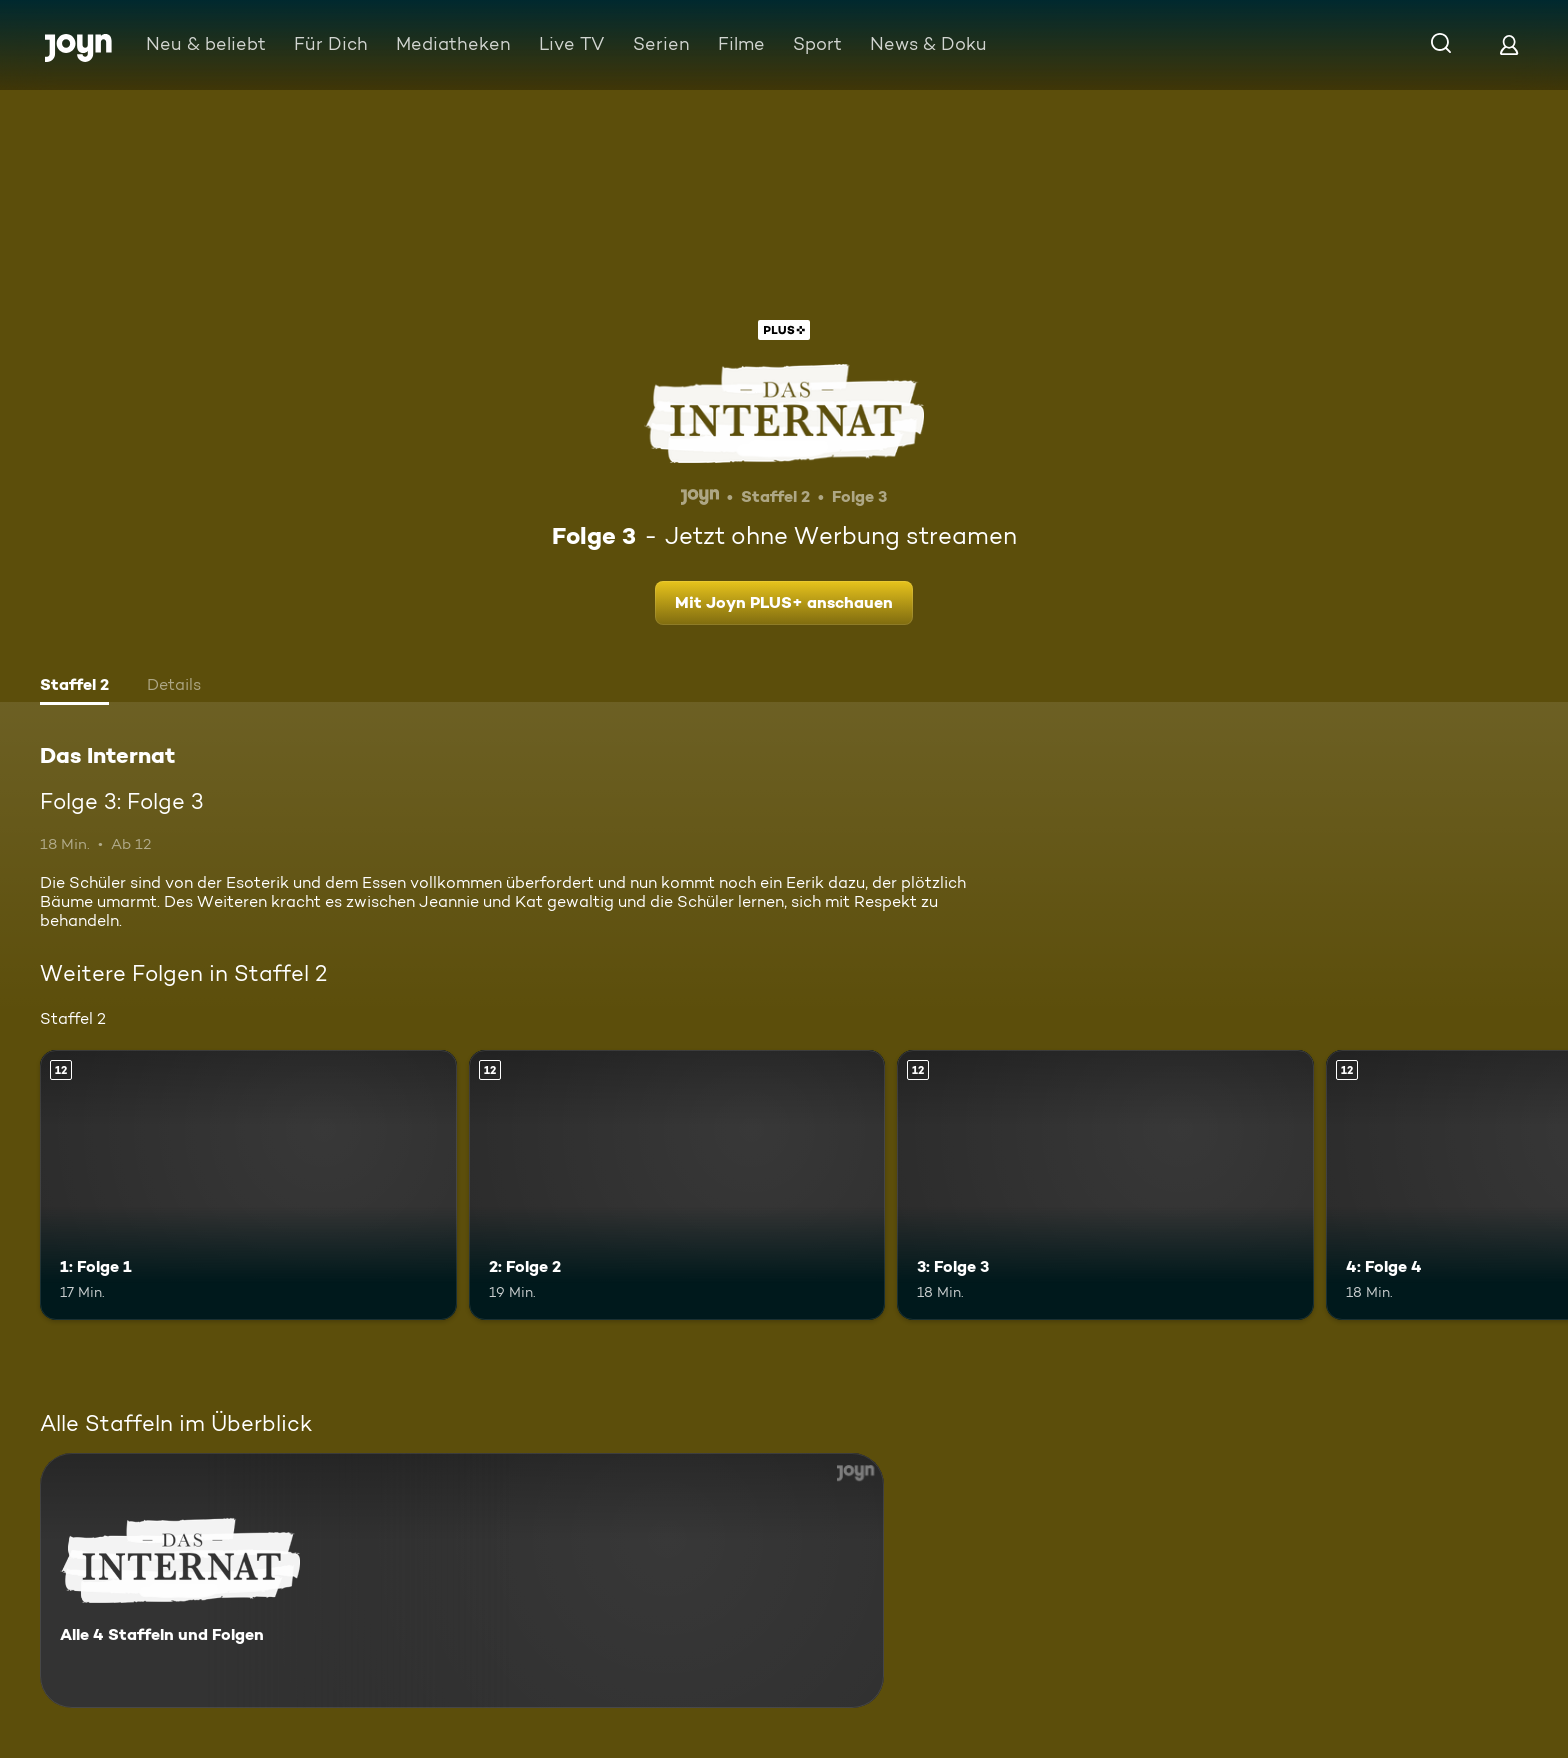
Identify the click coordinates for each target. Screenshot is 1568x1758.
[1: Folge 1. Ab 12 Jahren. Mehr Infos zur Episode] (248, 1185)
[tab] (74, 687)
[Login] (1509, 44)
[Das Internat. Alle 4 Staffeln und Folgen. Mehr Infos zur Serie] (462, 1580)
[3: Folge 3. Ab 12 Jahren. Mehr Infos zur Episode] (1105, 1185)
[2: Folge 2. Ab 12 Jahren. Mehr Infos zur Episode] (677, 1185)
